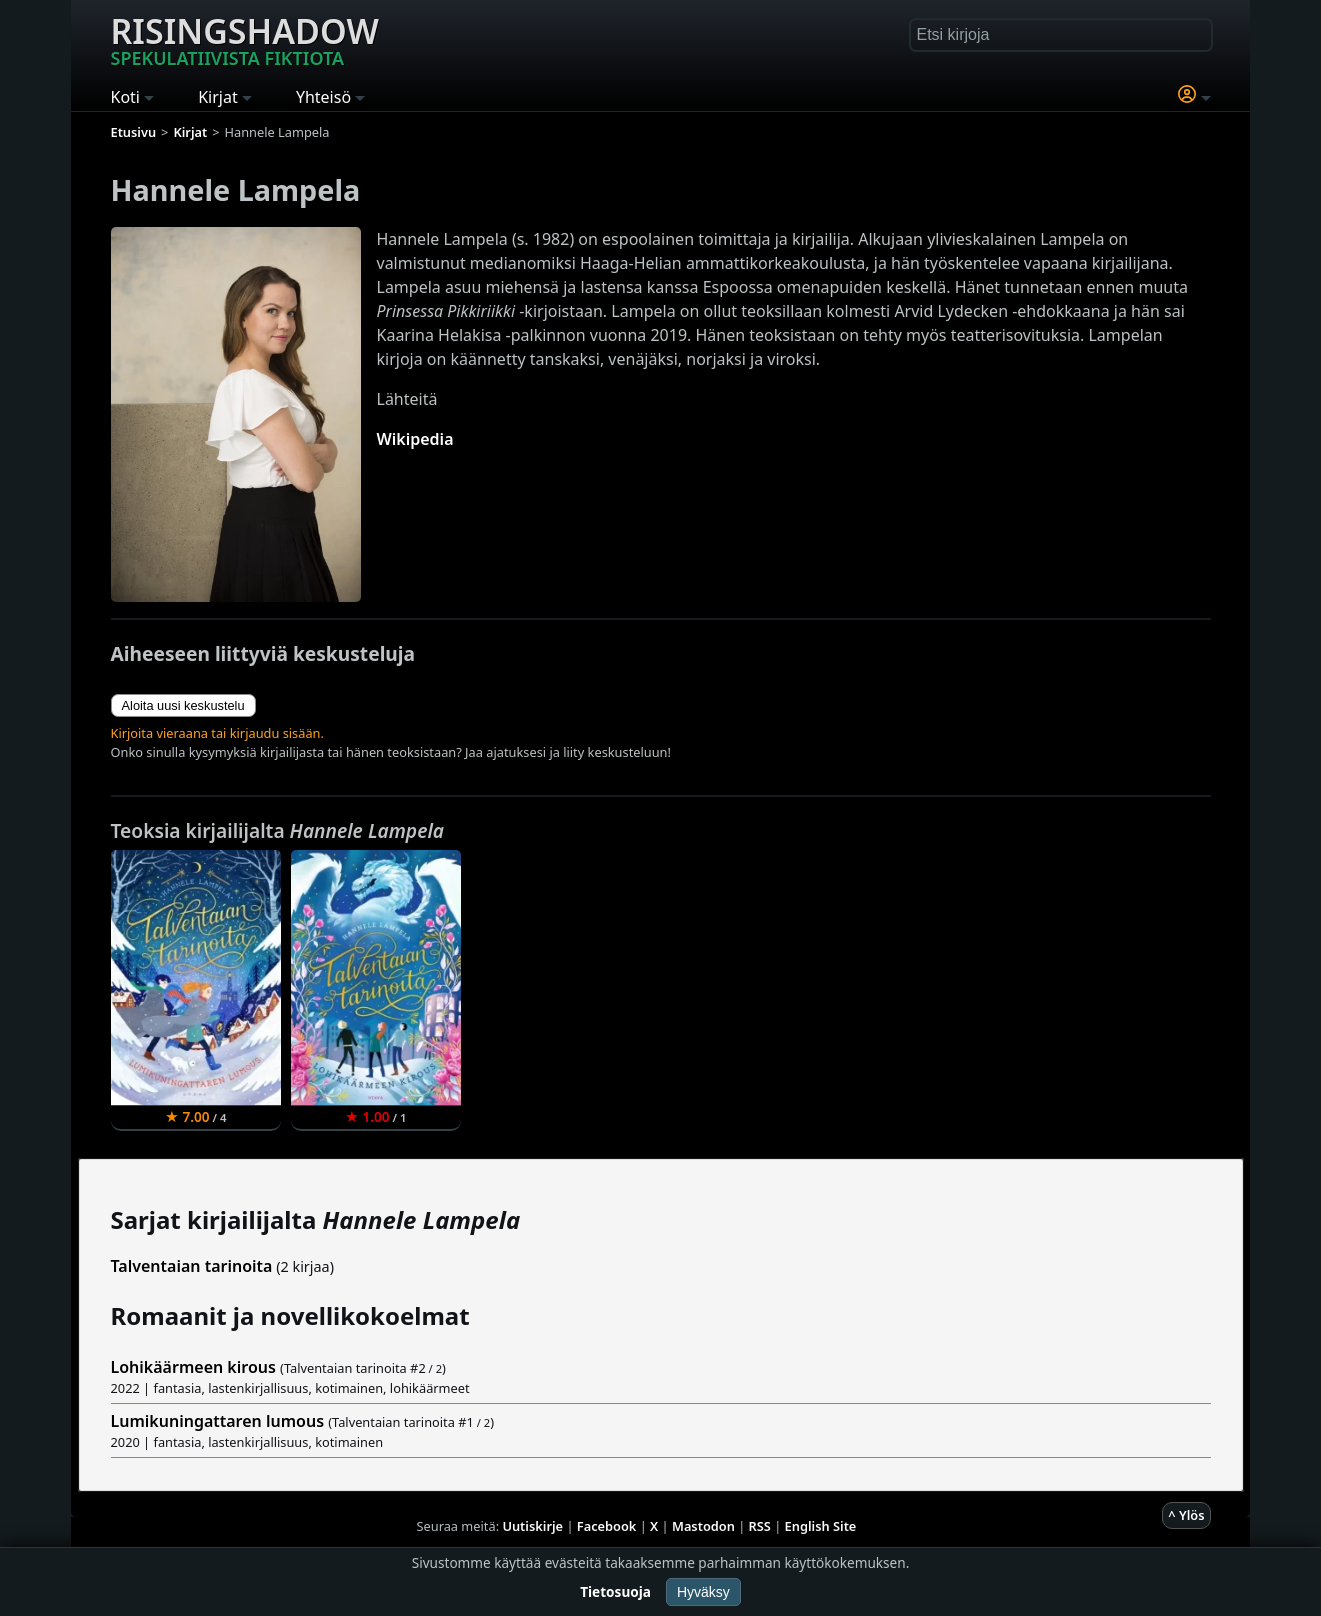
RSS (760, 1526)
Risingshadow (245, 39)
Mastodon (703, 1526)
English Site (821, 1526)
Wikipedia (415, 439)
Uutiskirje (532, 1526)
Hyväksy (703, 1592)
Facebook (607, 1526)
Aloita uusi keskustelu (183, 705)
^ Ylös (1186, 1515)
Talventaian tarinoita (192, 1266)
